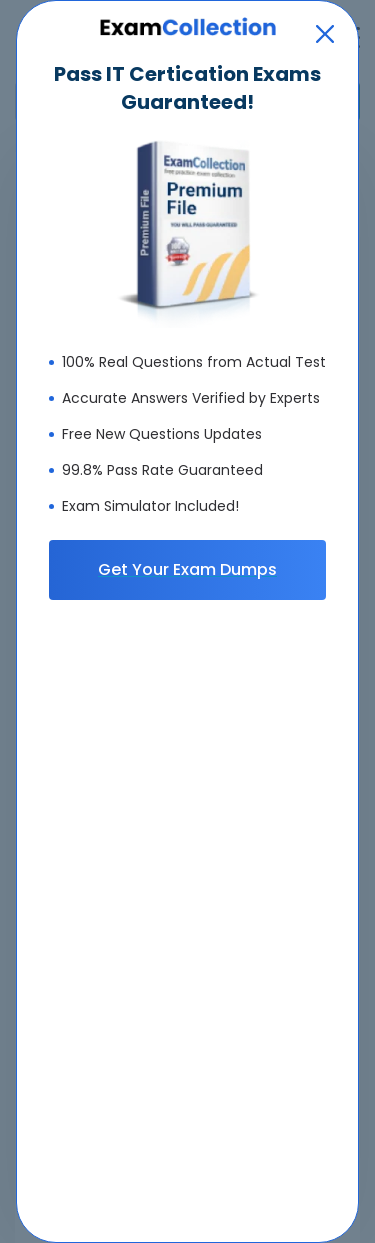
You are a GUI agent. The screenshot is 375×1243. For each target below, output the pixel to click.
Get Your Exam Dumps (187, 569)
